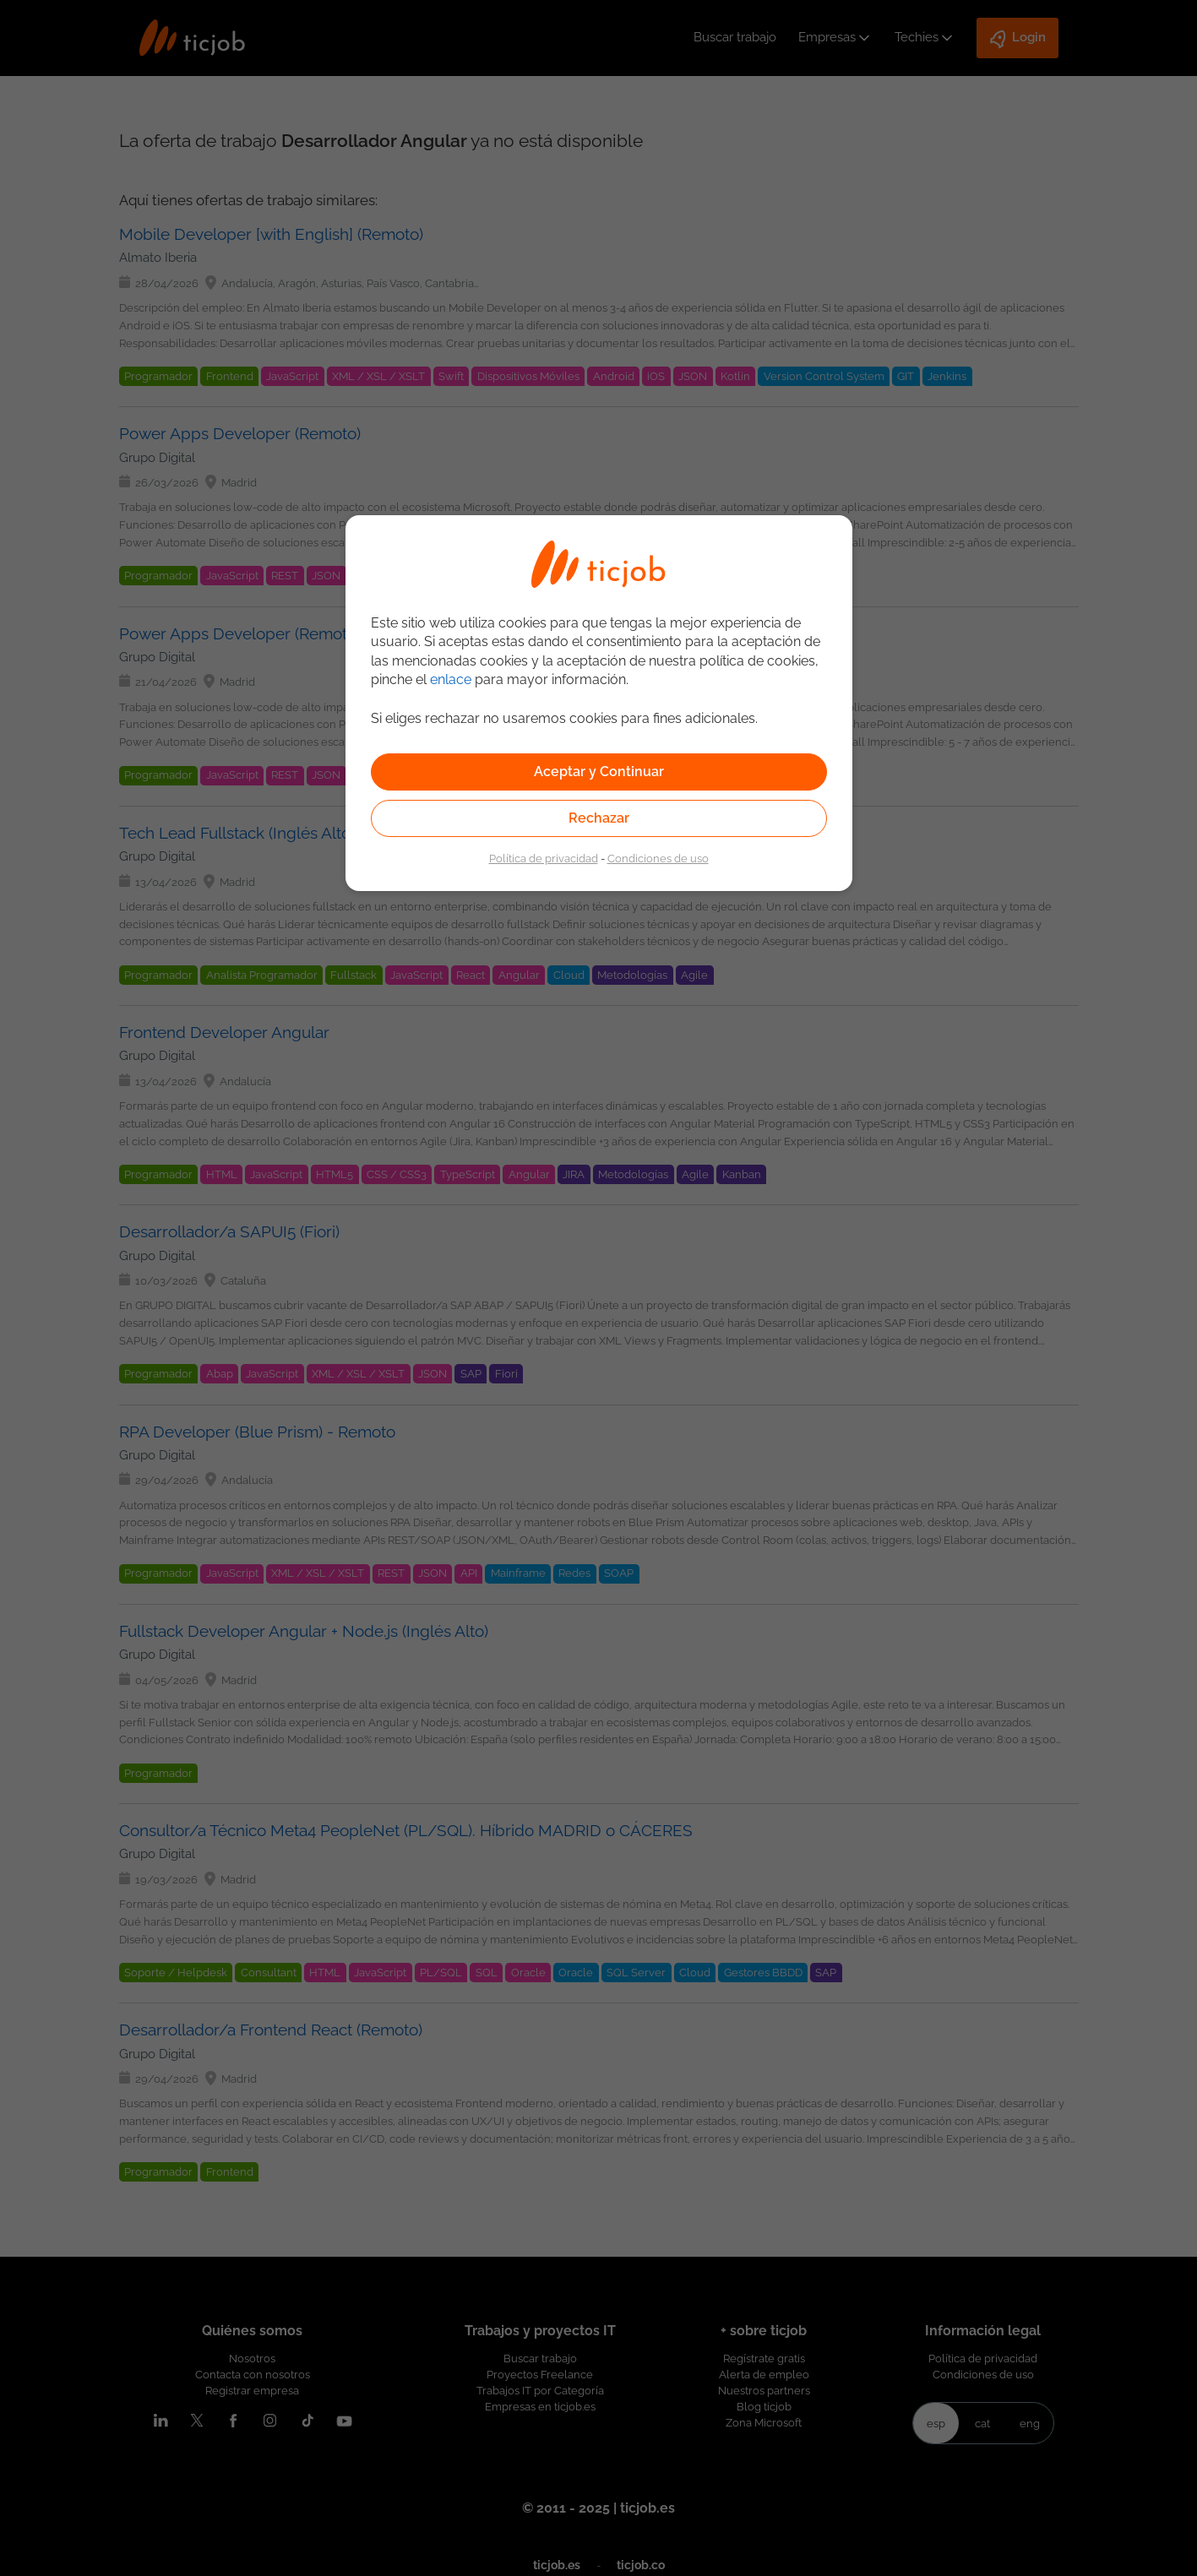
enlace (450, 679)
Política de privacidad (543, 858)
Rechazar (599, 818)
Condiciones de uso (658, 858)
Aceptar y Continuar (599, 772)
